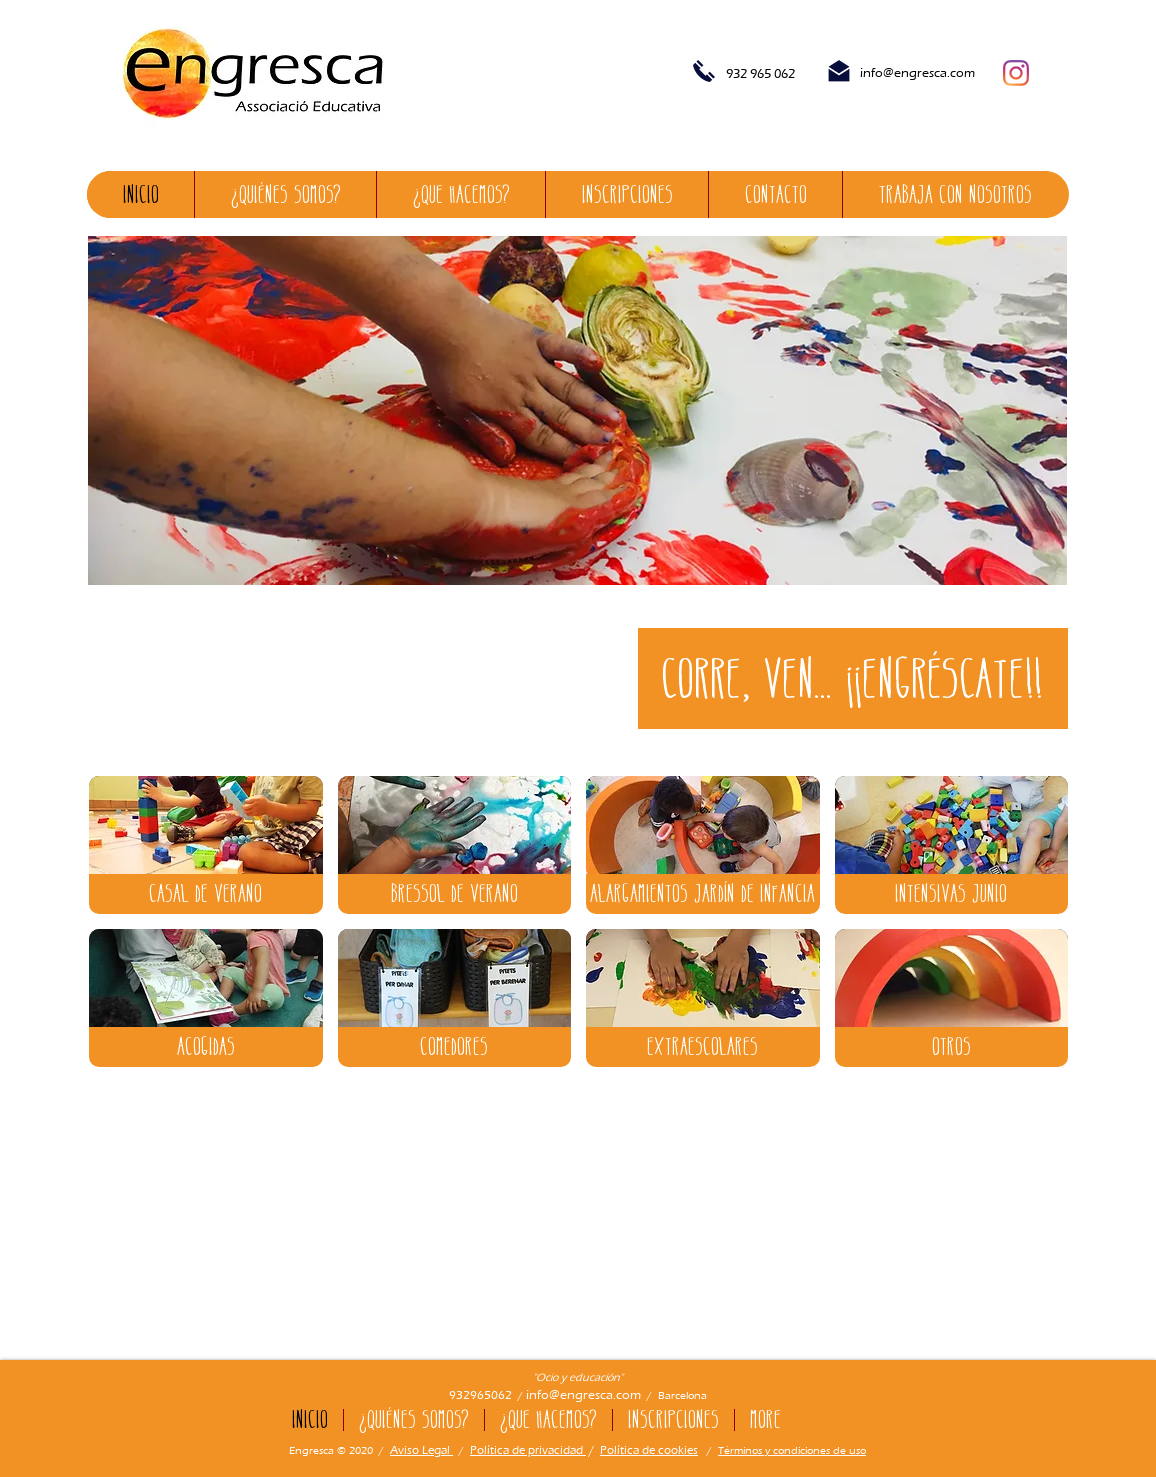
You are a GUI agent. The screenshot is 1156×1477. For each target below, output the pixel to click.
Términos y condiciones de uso (792, 1450)
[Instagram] (1016, 73)
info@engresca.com (917, 72)
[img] (206, 845)
